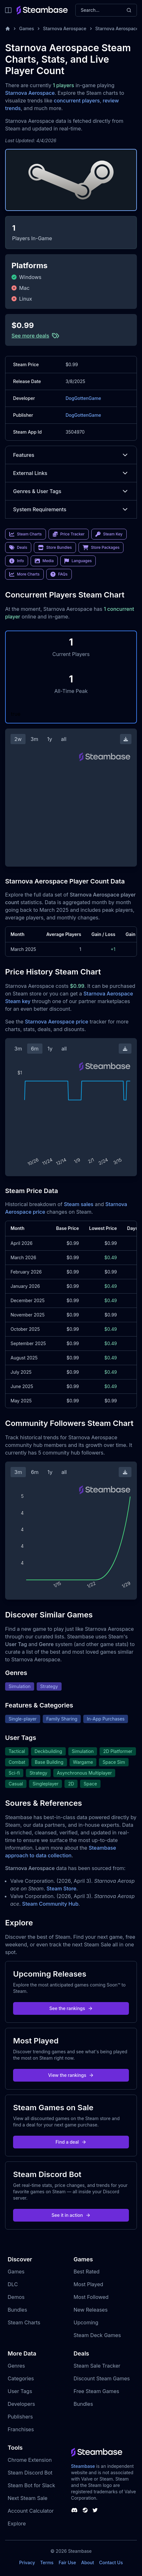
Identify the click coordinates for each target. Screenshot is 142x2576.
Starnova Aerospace (64, 28)
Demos (16, 2297)
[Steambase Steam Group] (85, 2510)
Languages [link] (78, 560)
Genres (16, 2366)
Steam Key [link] (109, 534)
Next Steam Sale (28, 2498)
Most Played (88, 2284)
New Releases (91, 2310)
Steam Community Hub (50, 1904)
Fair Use (67, 2562)
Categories (21, 2378)
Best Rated (87, 2271)
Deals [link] (18, 547)
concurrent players (77, 100)
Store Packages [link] (101, 547)
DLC (13, 2284)
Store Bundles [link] (55, 547)
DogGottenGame (83, 398)
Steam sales (78, 1204)
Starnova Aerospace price (56, 1021)
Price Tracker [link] (69, 534)
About (87, 2562)
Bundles (17, 2310)
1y (49, 739)
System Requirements (71, 509)
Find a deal (71, 2142)
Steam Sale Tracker (97, 2366)
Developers (21, 2404)
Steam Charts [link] (25, 534)
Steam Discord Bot (30, 2472)
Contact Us (111, 2562)
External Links (71, 473)
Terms (47, 2562)
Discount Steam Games (102, 2378)
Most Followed (91, 2297)
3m (34, 739)
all (63, 739)
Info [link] (16, 560)
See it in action (70, 2215)
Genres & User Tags (71, 491)
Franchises (21, 2429)
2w (18, 739)
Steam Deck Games (97, 2335)
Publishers (20, 2416)
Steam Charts (24, 2322)
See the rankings (71, 2008)
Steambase (83, 2466)
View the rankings (71, 2075)
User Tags (20, 2391)
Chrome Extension (30, 2460)
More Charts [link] (24, 574)
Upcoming (86, 2322)
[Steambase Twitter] (95, 2510)
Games (26, 28)
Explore (17, 2523)
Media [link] (44, 560)
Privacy (27, 2562)
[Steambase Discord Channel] (74, 2510)
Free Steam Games (96, 2391)
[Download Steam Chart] (125, 739)
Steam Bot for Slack (31, 2485)
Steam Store (61, 1888)
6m (35, 1048)
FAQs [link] (59, 574)
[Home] (7, 28)
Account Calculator (31, 2511)
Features (71, 455)
